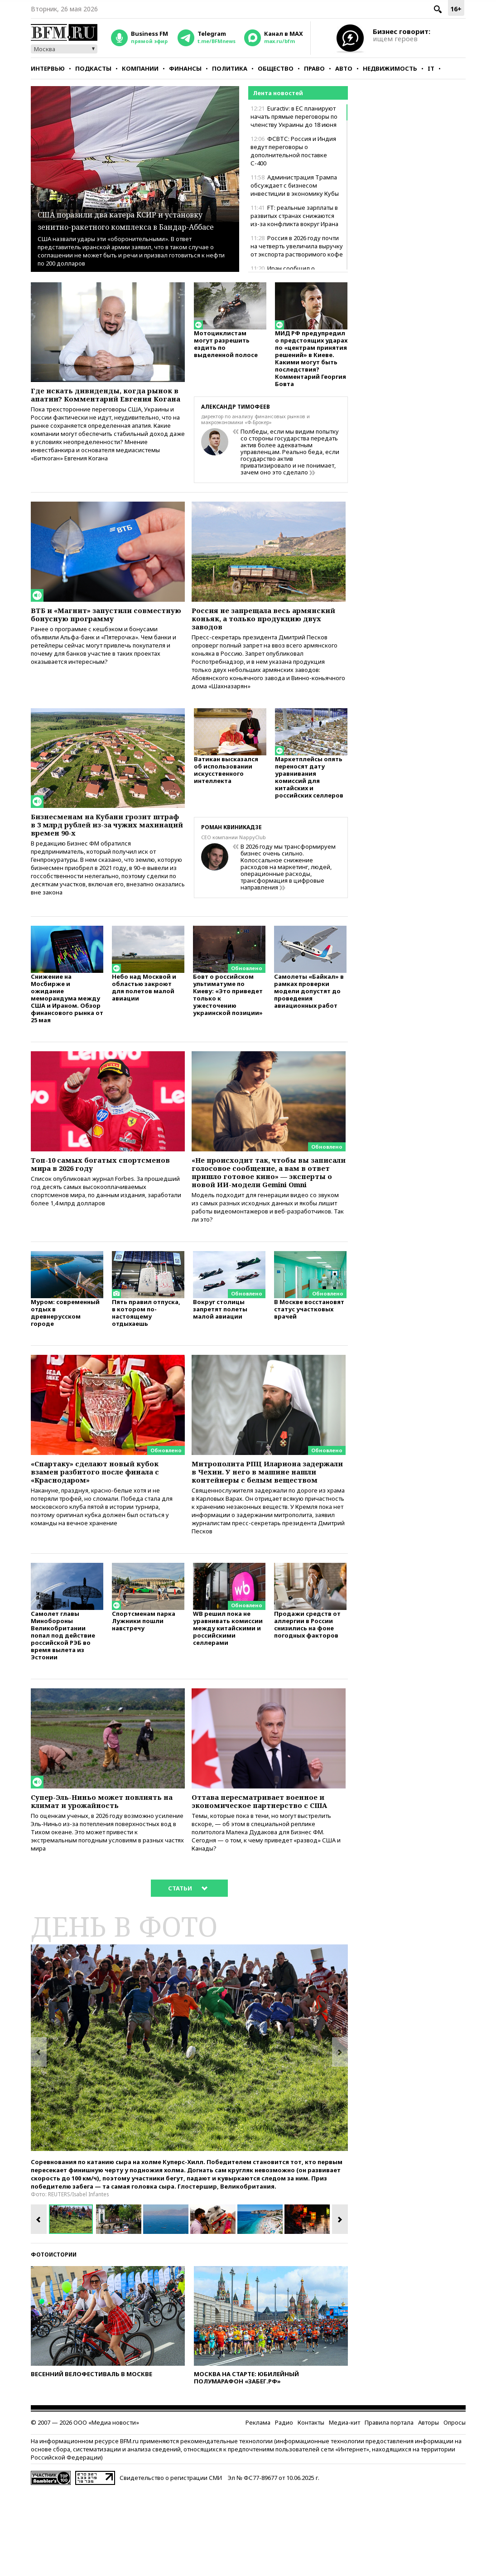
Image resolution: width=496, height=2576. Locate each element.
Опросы (454, 2507)
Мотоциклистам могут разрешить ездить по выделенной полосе (226, 348)
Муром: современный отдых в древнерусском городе (65, 1359)
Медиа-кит (344, 2507)
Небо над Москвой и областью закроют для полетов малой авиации (144, 1010)
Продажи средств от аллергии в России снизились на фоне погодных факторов (307, 1693)
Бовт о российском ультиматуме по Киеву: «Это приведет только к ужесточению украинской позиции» (228, 1017)
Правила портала (389, 2507)
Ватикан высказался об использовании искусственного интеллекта (226, 786)
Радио (284, 2507)
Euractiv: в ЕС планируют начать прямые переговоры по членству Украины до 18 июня (293, 116)
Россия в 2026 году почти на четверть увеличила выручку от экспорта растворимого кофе (296, 246)
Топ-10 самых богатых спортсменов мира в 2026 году (98, 1188)
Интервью (48, 68)
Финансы (185, 68)
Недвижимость (390, 68)
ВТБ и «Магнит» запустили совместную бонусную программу (108, 620)
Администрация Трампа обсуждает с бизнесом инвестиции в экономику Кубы (294, 185)
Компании (140, 68)
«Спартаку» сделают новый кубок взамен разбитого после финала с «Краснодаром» (107, 1521)
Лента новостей (278, 93)
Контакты (311, 2507)
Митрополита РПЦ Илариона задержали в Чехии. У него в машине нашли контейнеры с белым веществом (259, 1526)
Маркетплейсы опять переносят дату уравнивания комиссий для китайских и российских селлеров (309, 794)
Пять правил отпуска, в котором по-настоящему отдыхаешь (146, 1359)
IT (431, 68)
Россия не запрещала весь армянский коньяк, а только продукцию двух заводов (256, 625)
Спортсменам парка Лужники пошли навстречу (143, 1689)
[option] (189, 2132)
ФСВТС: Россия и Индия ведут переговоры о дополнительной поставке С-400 (293, 151)
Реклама (258, 2507)
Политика (229, 68)
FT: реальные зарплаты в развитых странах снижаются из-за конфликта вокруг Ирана (294, 215)
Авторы (428, 2507)
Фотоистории (54, 2339)
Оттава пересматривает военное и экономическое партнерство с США (265, 1876)
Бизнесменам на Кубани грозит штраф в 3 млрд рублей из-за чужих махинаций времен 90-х (102, 839)
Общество (276, 68)
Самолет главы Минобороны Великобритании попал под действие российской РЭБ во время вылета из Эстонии (63, 1704)
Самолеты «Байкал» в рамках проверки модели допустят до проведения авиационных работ (309, 1013)
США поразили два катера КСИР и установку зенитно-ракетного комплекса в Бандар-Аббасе (134, 213)
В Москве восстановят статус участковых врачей (309, 1355)
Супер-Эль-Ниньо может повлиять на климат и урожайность (108, 1871)
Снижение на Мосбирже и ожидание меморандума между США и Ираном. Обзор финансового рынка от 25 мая (67, 1020)
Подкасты (93, 68)
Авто (343, 68)
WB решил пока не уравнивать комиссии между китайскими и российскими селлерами (228, 1696)
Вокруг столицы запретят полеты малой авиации (220, 1355)
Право (314, 68)
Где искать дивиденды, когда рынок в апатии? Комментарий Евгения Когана (102, 401)
